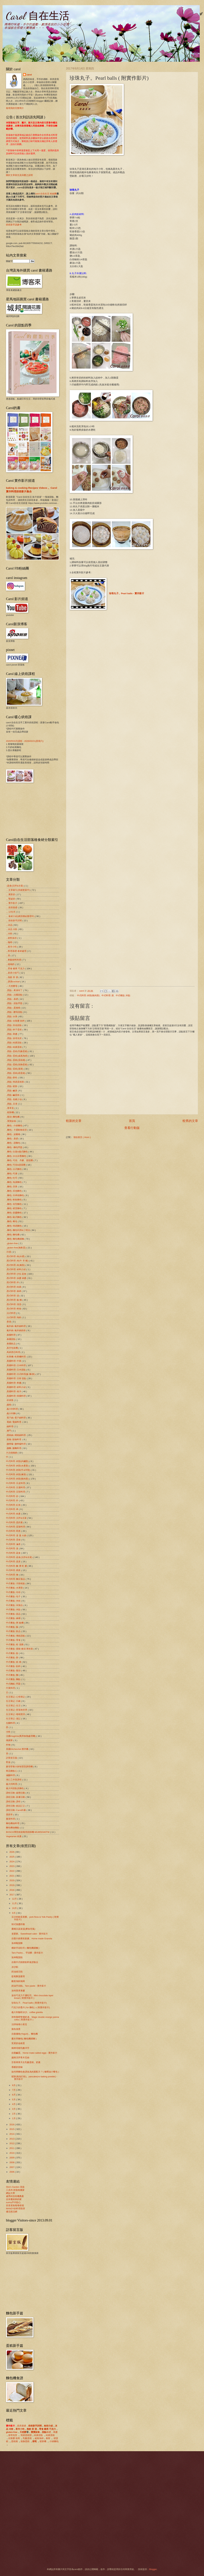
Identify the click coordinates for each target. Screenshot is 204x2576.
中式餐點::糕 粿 (14, 1662)
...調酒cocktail (13, 981)
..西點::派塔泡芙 (14, 1038)
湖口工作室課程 (14, 1779)
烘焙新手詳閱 (35, 2425)
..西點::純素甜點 (14, 1042)
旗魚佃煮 (15, 2029)
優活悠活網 (11, 2211)
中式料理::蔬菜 (13, 1561)
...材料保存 (11, 938)
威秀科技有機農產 (15, 2196)
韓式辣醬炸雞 (18, 1924)
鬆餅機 (43, 2441)
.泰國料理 (11, 1335)
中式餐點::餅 (12, 1657)
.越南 (9, 1404)
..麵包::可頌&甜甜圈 (16, 1165)
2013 (12, 2138)
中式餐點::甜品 (13, 1614)
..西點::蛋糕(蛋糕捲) (16, 1060)
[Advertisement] (132, 679)
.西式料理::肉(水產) (16, 1256)
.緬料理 (10, 1426)
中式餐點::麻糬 (13, 1618)
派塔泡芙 (12, 2435)
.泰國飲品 (11, 1343)
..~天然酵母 (12, 986)
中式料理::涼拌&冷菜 (16, 1518)
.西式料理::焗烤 (14, 1291)
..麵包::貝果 (12, 1186)
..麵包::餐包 (12, 1221)
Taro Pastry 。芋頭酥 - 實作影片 (27, 1952)
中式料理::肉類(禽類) (16, 1474)
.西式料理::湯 (13, 1295)
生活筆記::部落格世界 (17, 1710)
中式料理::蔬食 (13, 1553)
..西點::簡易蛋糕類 (15, 1082)
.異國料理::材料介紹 (16, 1387)
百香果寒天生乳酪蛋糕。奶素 (25, 2062)
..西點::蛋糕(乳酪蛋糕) (17, 1051)
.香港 (9, 1321)
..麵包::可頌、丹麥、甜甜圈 (20, 1160)
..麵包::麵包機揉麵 (15, 1239)
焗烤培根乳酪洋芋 (20, 2048)
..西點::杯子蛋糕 (14, 1029)
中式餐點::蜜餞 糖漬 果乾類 (20, 1649)
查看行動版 (132, 1128)
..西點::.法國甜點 (14, 994)
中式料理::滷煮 (13, 1544)
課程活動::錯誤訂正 (16, 1806)
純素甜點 (38, 2435)
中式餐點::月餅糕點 (16, 1583)
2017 (12, 1894)
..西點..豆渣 (12, 1104)
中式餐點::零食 (13, 1640)
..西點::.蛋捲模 (13, 1008)
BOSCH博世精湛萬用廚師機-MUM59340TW (28, 1832)
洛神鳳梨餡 (17, 1957)
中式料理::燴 (12, 1574)
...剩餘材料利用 (14, 959)
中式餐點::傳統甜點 (16, 1635)
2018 (12, 1890)
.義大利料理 (12, 1409)
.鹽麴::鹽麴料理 (14, 1448)
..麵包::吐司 (12, 1178)
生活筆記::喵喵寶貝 (16, 1714)
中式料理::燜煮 (13, 1570)
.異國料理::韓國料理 (16, 1396)
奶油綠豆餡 (17, 1971)
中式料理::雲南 (13, 1539)
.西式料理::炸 (13, 1282)
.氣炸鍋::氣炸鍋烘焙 (16, 1330)
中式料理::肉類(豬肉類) (88, 995)
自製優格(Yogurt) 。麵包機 (24, 2034)
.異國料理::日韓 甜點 (16, 1378)
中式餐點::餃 (12, 1653)
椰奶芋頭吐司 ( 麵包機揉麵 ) (25, 1948)
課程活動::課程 (13, 1801)
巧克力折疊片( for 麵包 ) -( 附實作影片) (30, 2007)
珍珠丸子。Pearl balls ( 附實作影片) (29, 2003)
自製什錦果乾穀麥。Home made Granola (31, 1938)
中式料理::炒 (12, 1496)
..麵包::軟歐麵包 (14, 1199)
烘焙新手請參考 (14, 224)
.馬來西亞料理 (13, 1352)
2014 (12, 2134)
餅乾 (34, 2441)
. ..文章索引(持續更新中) (18, 890)
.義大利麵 (11, 1413)
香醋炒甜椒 (17, 2067)
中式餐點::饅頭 (13, 1670)
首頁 (132, 1121)
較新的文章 (73, 1121)
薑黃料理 (11, 1819)
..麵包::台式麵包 (14, 1169)
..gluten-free (12, 1243)
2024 (12, 1861)
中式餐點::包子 (13, 1596)
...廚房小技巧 (13, 973)
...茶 (8, 955)
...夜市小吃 (11, 946)
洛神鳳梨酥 (17, 1943)
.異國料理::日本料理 (16, 1365)
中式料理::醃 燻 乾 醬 (16, 1566)
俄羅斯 (9, 1740)
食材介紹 (48, 2425)
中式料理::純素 (13, 1513)
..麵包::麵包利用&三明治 (18, 1230)
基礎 (48, 2432)
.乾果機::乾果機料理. (16, 1356)
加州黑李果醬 (18, 1990)
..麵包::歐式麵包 (14, 1217)
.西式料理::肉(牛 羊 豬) (17, 1260)
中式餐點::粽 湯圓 (15, 1644)
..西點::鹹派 (12, 1090)
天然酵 (23, 2432)
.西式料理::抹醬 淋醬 (16, 1278)
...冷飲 (9, 933)
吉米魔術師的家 (14, 2199)
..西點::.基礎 (12, 999)
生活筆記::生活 (13, 1705)
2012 (12, 2143)
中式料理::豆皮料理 (16, 1483)
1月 (14, 2118)
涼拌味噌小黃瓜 (19, 2024)
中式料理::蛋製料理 (16, 1526)
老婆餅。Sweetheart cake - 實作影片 (29, 1933)
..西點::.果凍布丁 (14, 990)
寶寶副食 (35, 2432)
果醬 (55, 2432)
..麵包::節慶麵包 (14, 1212)
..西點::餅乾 (12, 1077)
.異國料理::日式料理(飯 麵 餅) (21, 1374)
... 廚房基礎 (12, 907)
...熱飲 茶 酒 (12, 977)
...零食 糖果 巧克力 (15, 968)
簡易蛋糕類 (26, 2435)
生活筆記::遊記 (13, 1718)
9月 (14, 1913)
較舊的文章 (190, 1121)
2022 (12, 1871)
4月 (14, 2104)
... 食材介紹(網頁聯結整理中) (20, 916)
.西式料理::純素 (14, 1287)
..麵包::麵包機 (13, 1234)
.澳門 (9, 1430)
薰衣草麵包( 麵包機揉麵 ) (24, 2038)
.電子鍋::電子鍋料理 (16, 1417)
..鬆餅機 (10, 1112)
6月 (14, 2094)
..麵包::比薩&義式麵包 (17, 1151)
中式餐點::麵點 (13, 1679)
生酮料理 (11, 1723)
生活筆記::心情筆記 (16, 1697)
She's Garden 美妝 (15, 2187)
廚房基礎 (21, 2425)
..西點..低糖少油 (14, 1099)
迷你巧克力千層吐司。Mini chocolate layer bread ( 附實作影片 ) (32, 1996)
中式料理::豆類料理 (16, 1491)
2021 (12, 1875)
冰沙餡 (14, 1967)
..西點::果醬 (12, 1034)
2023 (12, 1866)
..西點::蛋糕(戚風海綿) (17, 1056)
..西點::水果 (12, 1016)
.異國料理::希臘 (14, 1383)
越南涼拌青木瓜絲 (20, 2057)
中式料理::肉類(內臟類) (17, 1461)
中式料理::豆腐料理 (16, 1487)
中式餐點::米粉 (13, 1600)
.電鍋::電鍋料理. (14, 1422)
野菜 (8, 1762)
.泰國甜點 (11, 1339)
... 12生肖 (11, 911)
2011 (12, 2148)
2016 (12, 2124)
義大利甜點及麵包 (15, 1788)
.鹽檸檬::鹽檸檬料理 (16, 1444)
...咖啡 (9, 942)
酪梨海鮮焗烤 (18, 1981)
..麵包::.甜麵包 (13, 1143)
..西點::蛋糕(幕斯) (15, 1069)
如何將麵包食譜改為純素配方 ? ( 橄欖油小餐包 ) (35, 2071)
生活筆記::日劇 (13, 1701)
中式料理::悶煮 (13, 1531)
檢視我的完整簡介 (15, 108)
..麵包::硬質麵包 (14, 1208)
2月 (14, 2113)
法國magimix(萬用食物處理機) (21, 1736)
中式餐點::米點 (123, 995)
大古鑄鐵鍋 (12, 1452)
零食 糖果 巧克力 (47, 2429)
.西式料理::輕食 (14, 1308)
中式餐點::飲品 (13, 1631)
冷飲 (8, 1731)
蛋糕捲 (14, 2441)
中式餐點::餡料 (13, 1666)
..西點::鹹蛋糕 (13, 1095)
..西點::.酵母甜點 (14, 1012)
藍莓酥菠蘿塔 (18, 1976)
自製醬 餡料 (14, 2438)
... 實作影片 (12, 903)
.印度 (9, 1252)
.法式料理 (11, 1313)
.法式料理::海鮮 (14, 1317)
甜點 (44, 2432)
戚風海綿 (39, 2438)
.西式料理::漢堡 (14, 1304)
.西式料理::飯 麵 (14, 1300)
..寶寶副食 (11, 1121)
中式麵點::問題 (13, 1683)
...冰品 (9, 925)
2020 (12, 1880)
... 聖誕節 (11, 898)
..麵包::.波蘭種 (13, 1134)
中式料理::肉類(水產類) (17, 1465)
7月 (14, 2090)
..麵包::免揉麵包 (14, 1182)
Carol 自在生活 (37, 16)
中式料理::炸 (12, 1500)
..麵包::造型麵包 (14, 1204)
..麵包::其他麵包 (14, 1191)
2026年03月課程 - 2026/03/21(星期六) (24, 741)
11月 (14, 1903)
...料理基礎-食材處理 (16, 951)
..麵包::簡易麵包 (14, 1226)
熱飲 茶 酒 (32, 2429)
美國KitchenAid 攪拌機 (17, 1749)
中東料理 (11, 1688)
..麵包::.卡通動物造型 (16, 1130)
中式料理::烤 (12, 1509)
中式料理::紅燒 (13, 1505)
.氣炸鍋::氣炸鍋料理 (16, 1326)
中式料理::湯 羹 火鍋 (16, 1535)
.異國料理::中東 (14, 1361)
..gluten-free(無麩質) (16, 1247)
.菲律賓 (10, 1400)
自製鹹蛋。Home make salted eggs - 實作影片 (34, 2053)
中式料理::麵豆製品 (16, 1579)
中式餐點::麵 (12, 1675)
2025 (12, 1856)
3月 (14, 2109)
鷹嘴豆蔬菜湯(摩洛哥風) (23, 1929)
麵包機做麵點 (13, 1827)
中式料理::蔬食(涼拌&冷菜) (19, 1557)
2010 (12, 2153)
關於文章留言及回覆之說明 (19, 175)
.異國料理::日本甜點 (16, 1369)
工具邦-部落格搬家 (15, 2190)
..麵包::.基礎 (12, 1138)
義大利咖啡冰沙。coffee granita (27, 2012)
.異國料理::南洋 (14, 1391)
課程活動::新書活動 (16, 1797)
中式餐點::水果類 (14, 1587)
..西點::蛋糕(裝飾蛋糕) (17, 1064)
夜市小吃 (20, 2429)
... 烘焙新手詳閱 (14, 920)
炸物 (8, 1745)
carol (29, 74)
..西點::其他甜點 (14, 1025)
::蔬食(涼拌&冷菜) (15, 885)
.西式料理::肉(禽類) (16, 1265)
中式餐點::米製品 (14, 1605)
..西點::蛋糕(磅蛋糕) (16, 1073)
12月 (14, 1898)
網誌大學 (10, 2193)
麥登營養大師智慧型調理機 (19, 1766)
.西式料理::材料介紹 (16, 1269)
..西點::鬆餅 (12, 1086)
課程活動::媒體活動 (16, 1793)
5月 (14, 2099)
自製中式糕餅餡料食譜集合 (24, 1962)
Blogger (153, 2569)
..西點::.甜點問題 (14, 1003)
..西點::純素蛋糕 (14, 1047)
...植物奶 (10, 964)
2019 (12, 1885)
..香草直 (10, 1108)
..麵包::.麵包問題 (14, 1147)
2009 (12, 2157)
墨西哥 (9, 1814)
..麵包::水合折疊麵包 (16, 1156)
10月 (14, 1908)
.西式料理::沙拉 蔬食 (16, 1274)
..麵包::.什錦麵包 (14, 1125)
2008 (12, 2162)
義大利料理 (12, 1784)
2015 (12, 2129)
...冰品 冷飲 (12, 929)
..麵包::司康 (12, 1173)
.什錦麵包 (54, 2441)
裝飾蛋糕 (25, 2441)
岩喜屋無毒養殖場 (15, 2205)
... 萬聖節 (11, 894)
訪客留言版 (12, 1758)
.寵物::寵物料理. (14, 1439)
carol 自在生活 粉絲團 (46, 193)
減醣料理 (11, 1775)
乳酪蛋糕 (27, 2438)
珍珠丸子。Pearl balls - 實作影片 (126, 593)
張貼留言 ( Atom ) (82, 1137)
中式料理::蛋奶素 (14, 1522)
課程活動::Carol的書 (16, 1810)
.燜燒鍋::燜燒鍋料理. (16, 1435)
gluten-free (11, 2432)
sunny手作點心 (13, 2202)
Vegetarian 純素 (14, 1836)
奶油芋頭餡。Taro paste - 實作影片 (28, 1986)
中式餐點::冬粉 (13, 1592)
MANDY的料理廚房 (15, 2208)
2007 (12, 2167)
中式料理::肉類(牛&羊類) (18, 1470)
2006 (12, 2172)
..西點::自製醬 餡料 (15, 1021)
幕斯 (48, 2438)
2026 (12, 1852)
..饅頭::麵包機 (13, 1117)
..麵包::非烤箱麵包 (15, 1195)
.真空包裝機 (12, 1348)
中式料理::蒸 (108, 995)
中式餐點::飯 (12, 1627)
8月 (14, 2085)
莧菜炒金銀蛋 (18, 2043)
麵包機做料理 (13, 1823)
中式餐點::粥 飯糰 (15, 1622)
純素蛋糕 (50, 2435)
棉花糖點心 (12, 1771)
